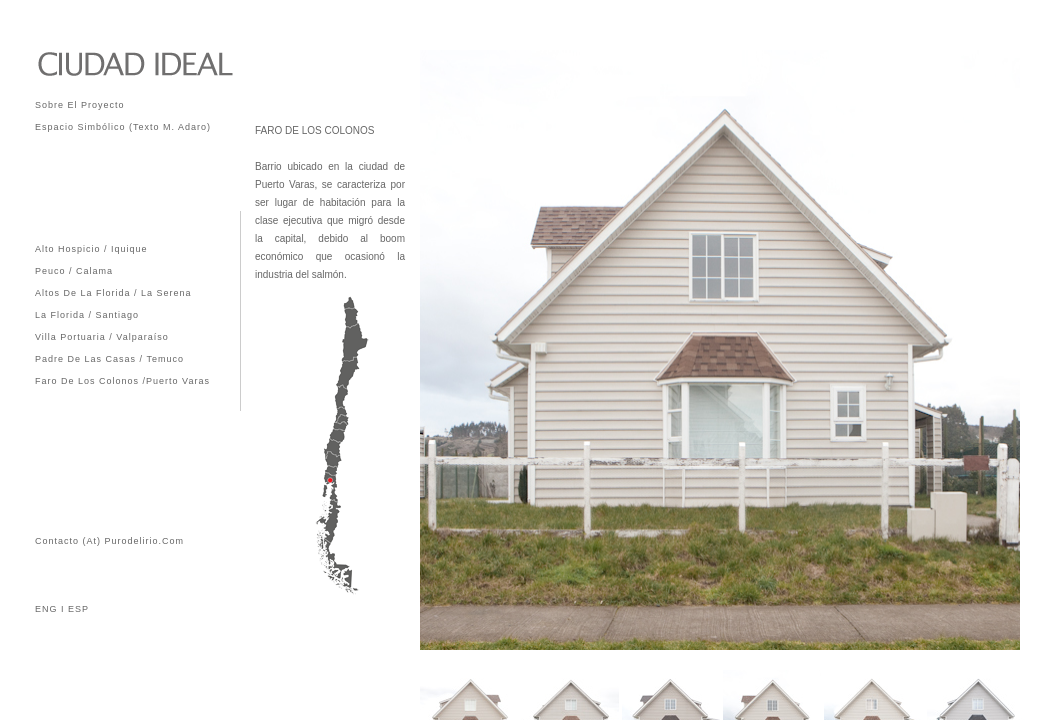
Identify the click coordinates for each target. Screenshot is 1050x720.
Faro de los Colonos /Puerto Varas (122, 379)
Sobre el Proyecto (80, 103)
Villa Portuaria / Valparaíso (102, 335)
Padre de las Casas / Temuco (109, 357)
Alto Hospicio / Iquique (91, 247)
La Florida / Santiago (87, 313)
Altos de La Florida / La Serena (113, 291)
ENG (46, 609)
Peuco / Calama (74, 269)
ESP (77, 609)
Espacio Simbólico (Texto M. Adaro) (123, 125)
